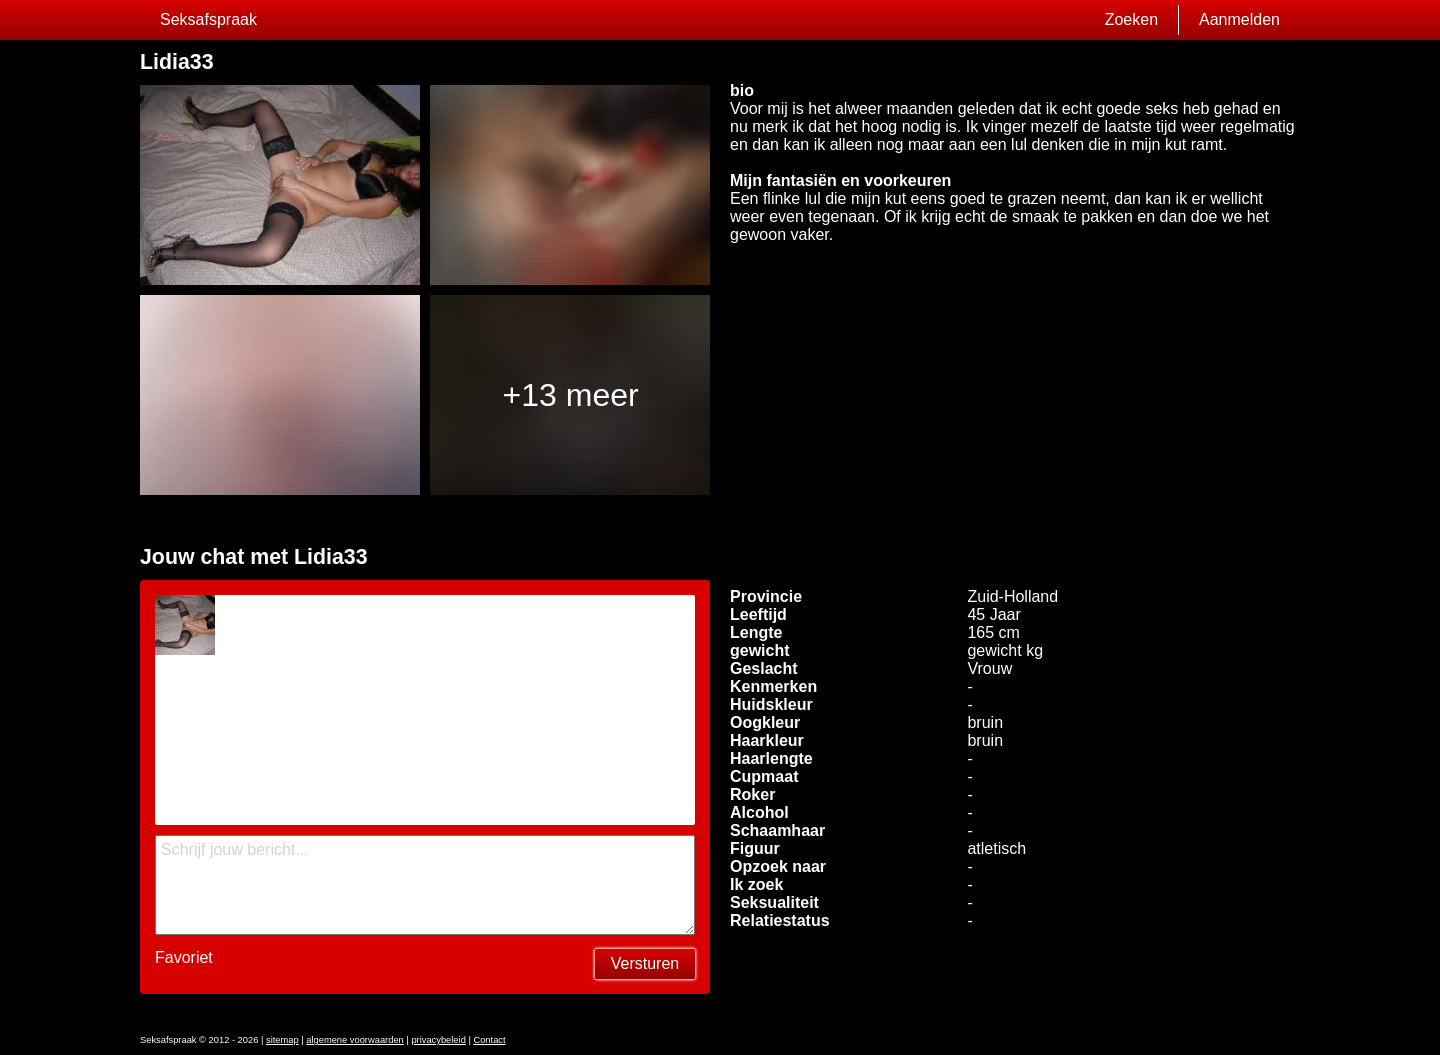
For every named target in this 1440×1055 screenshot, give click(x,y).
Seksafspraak (208, 19)
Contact (489, 1040)
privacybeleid (438, 1040)
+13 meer (571, 395)
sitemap (282, 1040)
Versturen (645, 963)
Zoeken (1131, 19)
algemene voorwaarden (355, 1040)
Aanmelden (1239, 19)
